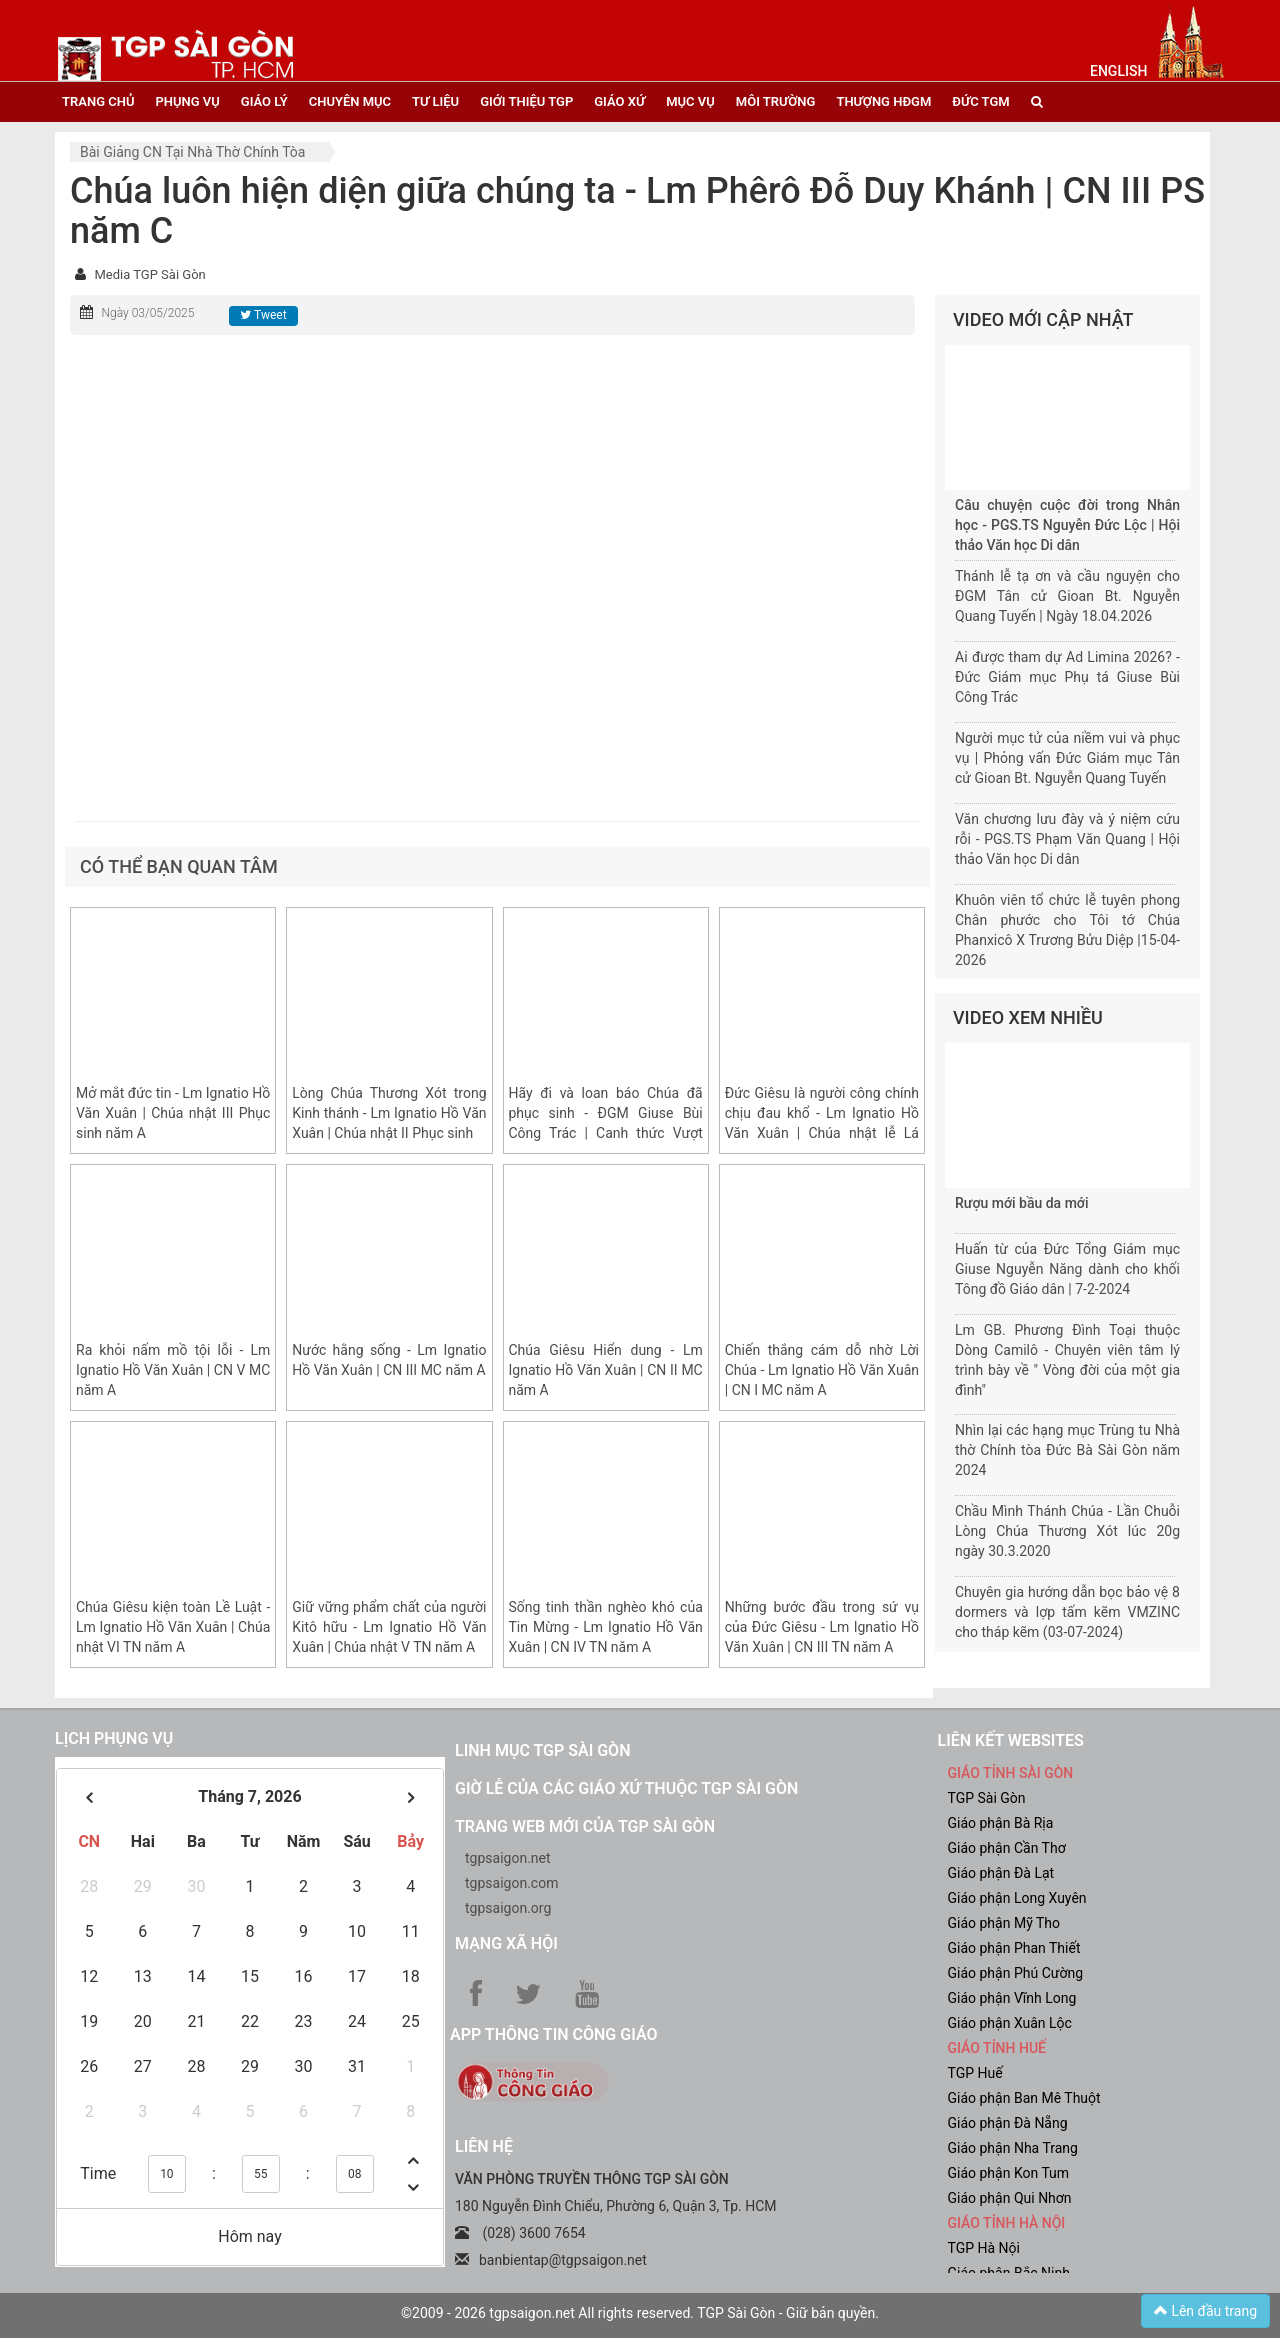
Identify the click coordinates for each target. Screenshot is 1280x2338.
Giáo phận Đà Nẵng (1008, 2123)
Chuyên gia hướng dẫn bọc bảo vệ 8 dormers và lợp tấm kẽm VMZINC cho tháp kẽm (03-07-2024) (1067, 1612)
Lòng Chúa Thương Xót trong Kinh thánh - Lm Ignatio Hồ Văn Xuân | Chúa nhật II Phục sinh (389, 1113)
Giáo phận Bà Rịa (1001, 1823)
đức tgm (980, 101)
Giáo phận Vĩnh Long (1012, 1998)
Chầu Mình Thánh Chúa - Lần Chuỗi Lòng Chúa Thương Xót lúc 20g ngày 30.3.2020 (1067, 1531)
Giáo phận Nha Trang (1013, 2148)
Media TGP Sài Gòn (149, 274)
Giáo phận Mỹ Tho (1004, 1923)
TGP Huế (975, 2073)
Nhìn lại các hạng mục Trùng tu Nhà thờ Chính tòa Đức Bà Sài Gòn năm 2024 (1067, 1450)
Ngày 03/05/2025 (147, 313)
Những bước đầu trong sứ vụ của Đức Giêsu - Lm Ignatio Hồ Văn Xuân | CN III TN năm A (822, 1627)
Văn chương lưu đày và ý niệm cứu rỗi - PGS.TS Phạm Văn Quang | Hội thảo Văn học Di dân (1067, 839)
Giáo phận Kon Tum (1009, 2173)
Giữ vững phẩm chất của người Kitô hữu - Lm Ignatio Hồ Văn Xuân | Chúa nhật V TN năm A (389, 1627)
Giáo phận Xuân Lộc (1010, 2023)
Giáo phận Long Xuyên (1017, 1898)
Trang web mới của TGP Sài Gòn (585, 1826)
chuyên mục (350, 101)
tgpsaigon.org (508, 1908)
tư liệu (435, 101)
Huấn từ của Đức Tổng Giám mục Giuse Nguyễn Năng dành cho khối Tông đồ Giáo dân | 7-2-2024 (1067, 1269)
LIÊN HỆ (484, 2146)
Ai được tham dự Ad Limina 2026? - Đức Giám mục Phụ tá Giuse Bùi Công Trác (1067, 677)
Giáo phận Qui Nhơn (1010, 2198)
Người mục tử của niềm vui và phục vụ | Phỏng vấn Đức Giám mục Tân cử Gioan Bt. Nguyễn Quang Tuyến (1067, 758)
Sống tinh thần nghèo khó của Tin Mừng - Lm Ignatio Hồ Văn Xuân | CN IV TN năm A (606, 1627)
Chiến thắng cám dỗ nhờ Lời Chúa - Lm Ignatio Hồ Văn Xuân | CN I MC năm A (822, 1370)
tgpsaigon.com (511, 1883)
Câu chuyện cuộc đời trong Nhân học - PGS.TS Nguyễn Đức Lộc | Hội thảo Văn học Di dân (1067, 525)
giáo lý (264, 101)
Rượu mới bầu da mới (1021, 1203)
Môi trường (776, 101)
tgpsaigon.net (508, 1858)
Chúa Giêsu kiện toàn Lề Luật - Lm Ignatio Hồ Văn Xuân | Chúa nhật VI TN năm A (173, 1627)
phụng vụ (187, 101)
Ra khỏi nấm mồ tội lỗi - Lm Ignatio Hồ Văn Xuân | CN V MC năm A (173, 1370)
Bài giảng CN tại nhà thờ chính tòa (192, 152)
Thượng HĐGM (883, 101)
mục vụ (690, 101)
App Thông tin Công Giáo (553, 2034)
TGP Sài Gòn (987, 1798)
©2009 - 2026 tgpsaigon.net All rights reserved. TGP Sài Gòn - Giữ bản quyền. (640, 2313)
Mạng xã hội (506, 1943)
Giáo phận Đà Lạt (1001, 1873)
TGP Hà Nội (984, 2248)
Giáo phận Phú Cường (1016, 1973)
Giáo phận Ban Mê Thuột (1024, 2098)
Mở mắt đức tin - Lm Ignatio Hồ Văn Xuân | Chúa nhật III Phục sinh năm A (173, 1113)
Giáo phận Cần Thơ (1007, 1848)
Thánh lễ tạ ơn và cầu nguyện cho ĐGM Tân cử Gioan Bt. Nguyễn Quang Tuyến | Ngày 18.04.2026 (1067, 596)
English (1118, 71)
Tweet (263, 315)
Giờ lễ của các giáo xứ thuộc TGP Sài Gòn (626, 1788)
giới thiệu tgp (526, 101)
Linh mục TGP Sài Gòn (542, 1750)
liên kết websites (1011, 1740)
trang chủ (98, 101)
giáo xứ (619, 101)
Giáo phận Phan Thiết (1014, 1948)
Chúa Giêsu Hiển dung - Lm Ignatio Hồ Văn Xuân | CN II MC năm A (606, 1370)
